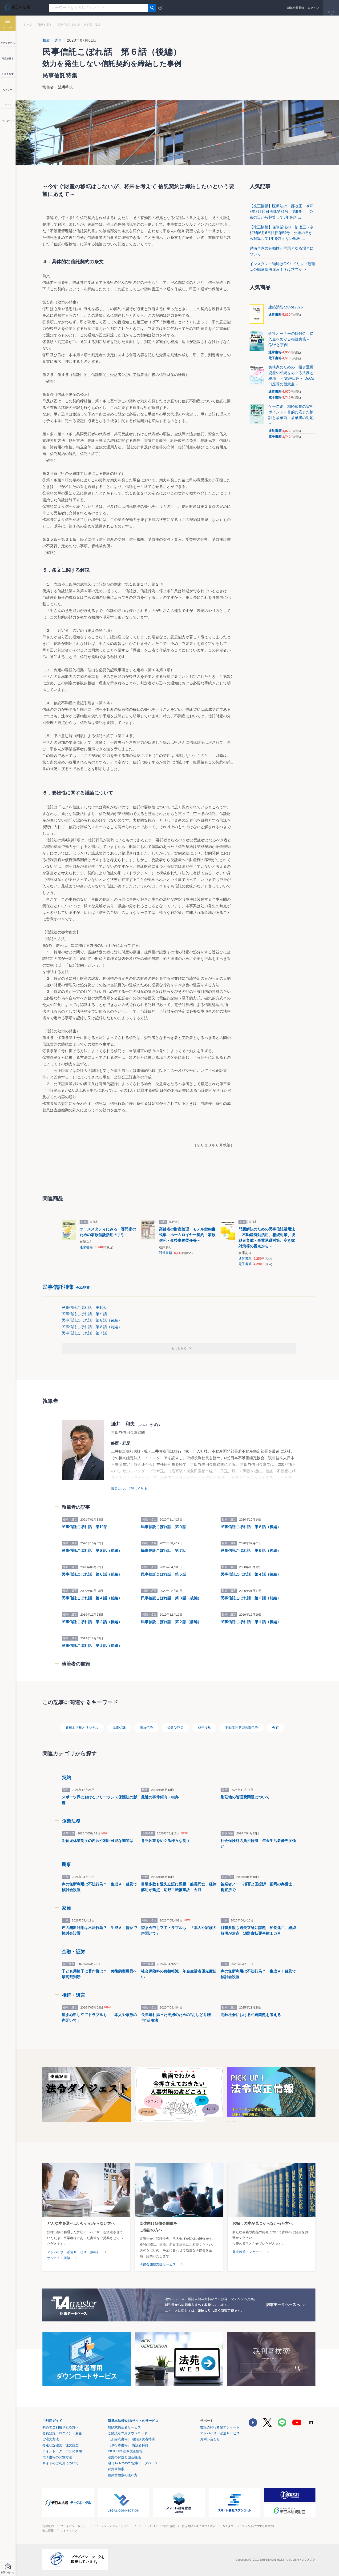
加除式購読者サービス (124, 2427)
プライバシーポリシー (74, 2526)
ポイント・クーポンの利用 (62, 2451)
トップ (28, 24)
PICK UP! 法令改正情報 (125, 2451)
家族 (66, 1908)
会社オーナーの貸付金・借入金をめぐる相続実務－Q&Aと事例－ (291, 339)
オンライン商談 (58, 2258)
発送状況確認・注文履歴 (60, 2445)
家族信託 (146, 1727)
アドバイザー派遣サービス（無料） (73, 2252)
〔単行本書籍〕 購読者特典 (128, 2445)
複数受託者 (175, 1727)
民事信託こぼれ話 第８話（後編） (92, 1320)
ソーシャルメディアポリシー (113, 2526)
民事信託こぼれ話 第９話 (84, 1314)
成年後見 (204, 1727)
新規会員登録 (295, 7)
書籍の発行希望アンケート (220, 2427)
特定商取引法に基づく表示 (199, 2526)
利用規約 (48, 2526)
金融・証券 (73, 1951)
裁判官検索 (116, 2469)
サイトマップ (68, 2530)
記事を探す (45, 24)
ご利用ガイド (52, 2421)
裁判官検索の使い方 (122, 2475)
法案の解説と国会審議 (124, 2457)
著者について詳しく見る (129, 1488)
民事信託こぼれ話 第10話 (84, 1308)
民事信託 (119, 1727)
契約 (66, 1777)
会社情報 (48, 2530)
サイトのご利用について (60, 2463)
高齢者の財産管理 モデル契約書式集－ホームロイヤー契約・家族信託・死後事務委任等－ (187, 1234)
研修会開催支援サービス (158, 2264)
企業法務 (71, 1821)
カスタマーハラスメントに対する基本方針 (249, 2526)
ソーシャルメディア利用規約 (156, 2526)
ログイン (313, 7)
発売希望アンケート (247, 2252)
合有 (275, 1727)
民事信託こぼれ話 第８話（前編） (92, 1327)
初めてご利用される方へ (60, 2427)
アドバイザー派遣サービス (220, 2433)
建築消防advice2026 (285, 307)
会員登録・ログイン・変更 (62, 2433)
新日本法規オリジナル (81, 1727)
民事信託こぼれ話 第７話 (84, 1333)
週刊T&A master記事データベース (133, 2463)
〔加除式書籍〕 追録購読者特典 (131, 2439)
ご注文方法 (50, 2439)
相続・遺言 (52, 40)
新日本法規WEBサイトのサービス (133, 2421)
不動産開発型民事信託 (241, 1727)
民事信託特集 (66, 1287)
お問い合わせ (210, 2439)
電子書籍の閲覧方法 (57, 2457)
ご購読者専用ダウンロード (127, 2433)
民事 (66, 1864)
